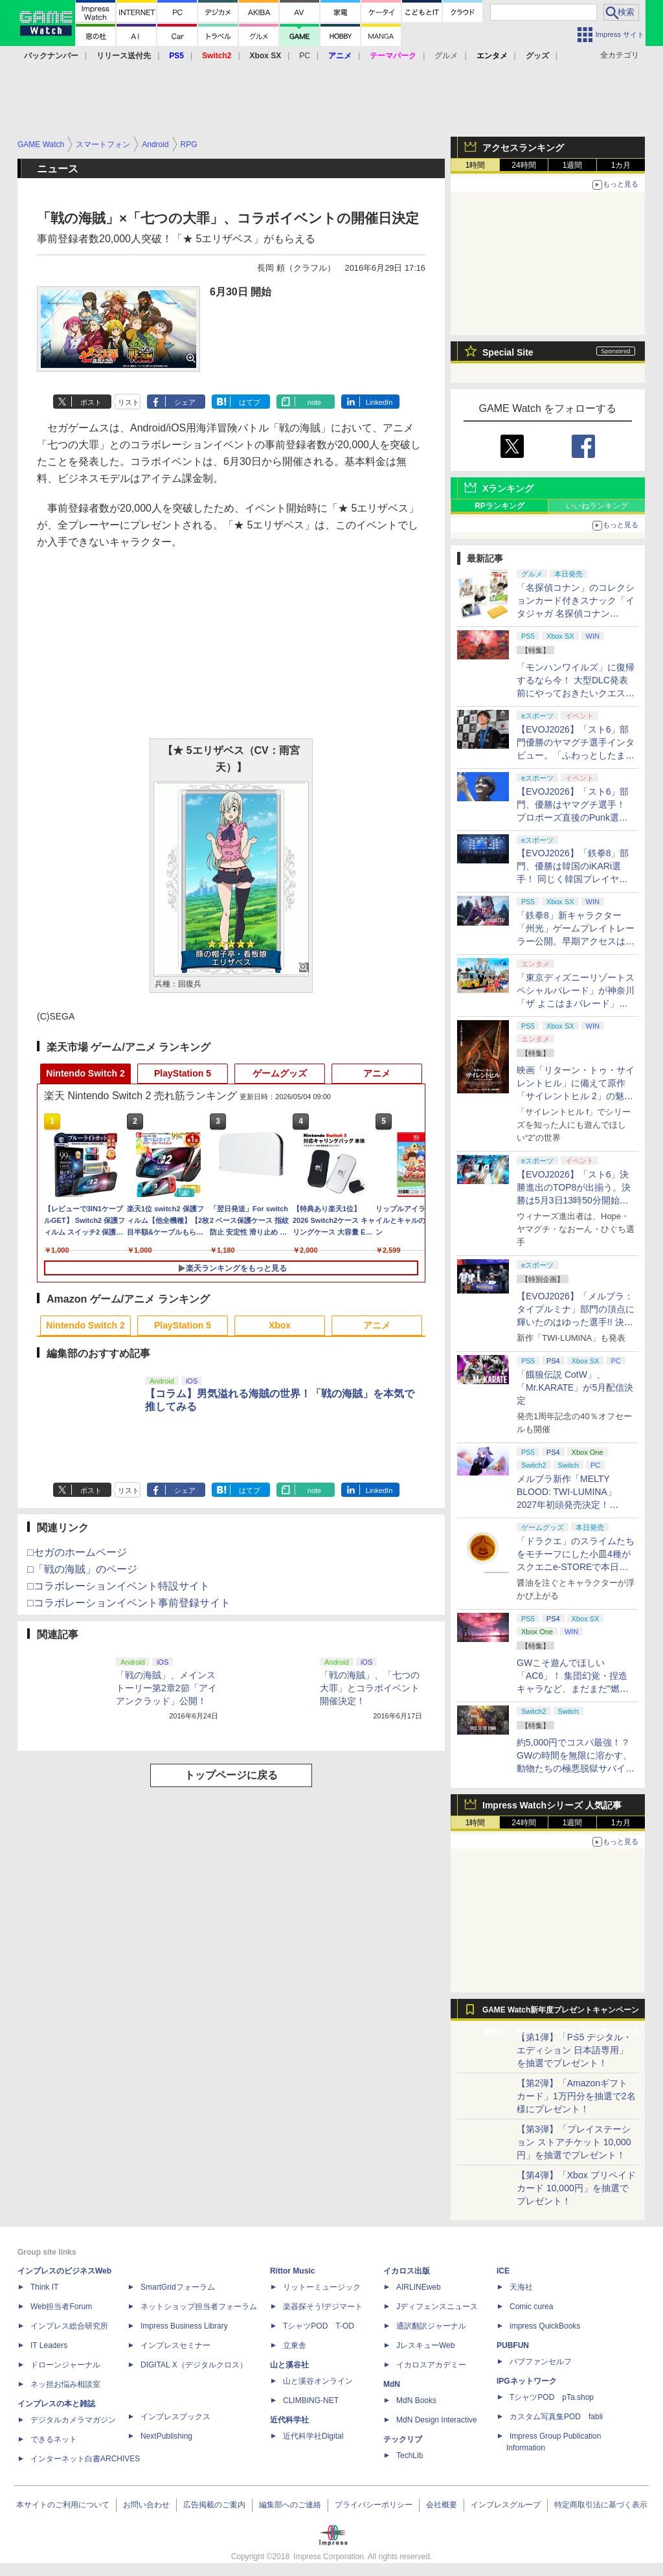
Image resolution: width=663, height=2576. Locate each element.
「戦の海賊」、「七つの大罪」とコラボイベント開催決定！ (370, 1688)
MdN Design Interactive (436, 2419)
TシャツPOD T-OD (318, 2326)
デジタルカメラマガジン (73, 2419)
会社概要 (441, 2504)
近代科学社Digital (313, 2436)
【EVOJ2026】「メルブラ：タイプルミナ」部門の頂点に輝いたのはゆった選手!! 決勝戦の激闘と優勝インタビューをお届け (576, 1322)
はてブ (249, 402)
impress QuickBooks (545, 2326)
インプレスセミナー (175, 2345)
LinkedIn (379, 402)
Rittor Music (292, 2270)
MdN (391, 2384)
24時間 (523, 165)
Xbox (280, 1325)
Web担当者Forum (61, 2306)
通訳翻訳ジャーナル (431, 2326)
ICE (503, 2270)
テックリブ (402, 2439)
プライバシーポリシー (373, 2504)
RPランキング (499, 505)
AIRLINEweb (418, 2287)
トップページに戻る (231, 1775)
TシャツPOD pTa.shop (552, 2397)
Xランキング (508, 488)
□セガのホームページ (77, 1552)
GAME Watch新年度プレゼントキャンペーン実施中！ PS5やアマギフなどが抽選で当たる (560, 2013)
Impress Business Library (184, 2326)
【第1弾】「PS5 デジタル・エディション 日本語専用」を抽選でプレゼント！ (574, 2050)
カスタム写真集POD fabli (556, 2416)
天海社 (521, 2287)
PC (304, 55)
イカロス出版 (406, 2270)
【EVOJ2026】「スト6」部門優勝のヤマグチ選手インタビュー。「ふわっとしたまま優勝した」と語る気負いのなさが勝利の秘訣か (576, 755)
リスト (128, 402)
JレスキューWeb (425, 2345)
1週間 (573, 165)
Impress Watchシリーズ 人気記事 (552, 1805)
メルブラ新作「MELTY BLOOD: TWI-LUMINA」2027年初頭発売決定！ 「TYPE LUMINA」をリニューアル (574, 1505)
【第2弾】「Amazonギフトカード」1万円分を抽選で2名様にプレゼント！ (576, 2096)
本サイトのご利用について (62, 2504)
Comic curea (531, 2306)
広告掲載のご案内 (214, 2504)
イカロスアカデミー (431, 2364)
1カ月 (621, 165)
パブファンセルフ (541, 2361)
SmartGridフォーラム (177, 2287)
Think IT (44, 2287)
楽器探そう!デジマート (323, 2306)
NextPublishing (166, 2436)
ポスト (91, 402)
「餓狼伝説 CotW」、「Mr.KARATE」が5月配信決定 (575, 1387)
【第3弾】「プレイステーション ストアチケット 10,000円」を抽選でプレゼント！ (574, 2142)
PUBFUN (513, 2345)
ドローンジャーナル (65, 2364)
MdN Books (416, 2400)
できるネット (53, 2439)
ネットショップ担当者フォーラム (198, 2306)
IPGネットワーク (527, 2381)
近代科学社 (289, 2419)
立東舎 (294, 2345)
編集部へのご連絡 (290, 2504)
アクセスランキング (523, 147)
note (314, 402)
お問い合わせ (146, 2504)
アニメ (376, 1073)
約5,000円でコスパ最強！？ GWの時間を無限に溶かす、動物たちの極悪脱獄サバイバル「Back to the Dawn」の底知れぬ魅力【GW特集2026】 (576, 1768)
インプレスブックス (175, 2416)
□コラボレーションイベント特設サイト (118, 1585)
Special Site (508, 352)
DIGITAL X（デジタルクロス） (193, 2364)
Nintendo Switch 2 (85, 1073)
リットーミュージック (322, 2287)
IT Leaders (48, 2345)
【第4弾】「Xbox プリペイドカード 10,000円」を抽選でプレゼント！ (576, 2188)
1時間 (476, 165)
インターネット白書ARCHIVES (85, 2458)
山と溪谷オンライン (318, 2381)
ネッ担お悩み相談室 (65, 2384)
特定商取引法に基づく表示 (600, 2504)
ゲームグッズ (280, 1073)
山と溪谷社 (289, 2364)
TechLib (409, 2455)
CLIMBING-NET (311, 2400)
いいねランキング (597, 505)
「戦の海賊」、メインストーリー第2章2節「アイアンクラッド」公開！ (166, 1688)
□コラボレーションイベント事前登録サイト (128, 1602)
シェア (185, 402)
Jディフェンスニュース (437, 2306)
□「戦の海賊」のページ (82, 1569)
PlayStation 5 (182, 1073)
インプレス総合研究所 (69, 2326)
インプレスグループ (506, 2504)
